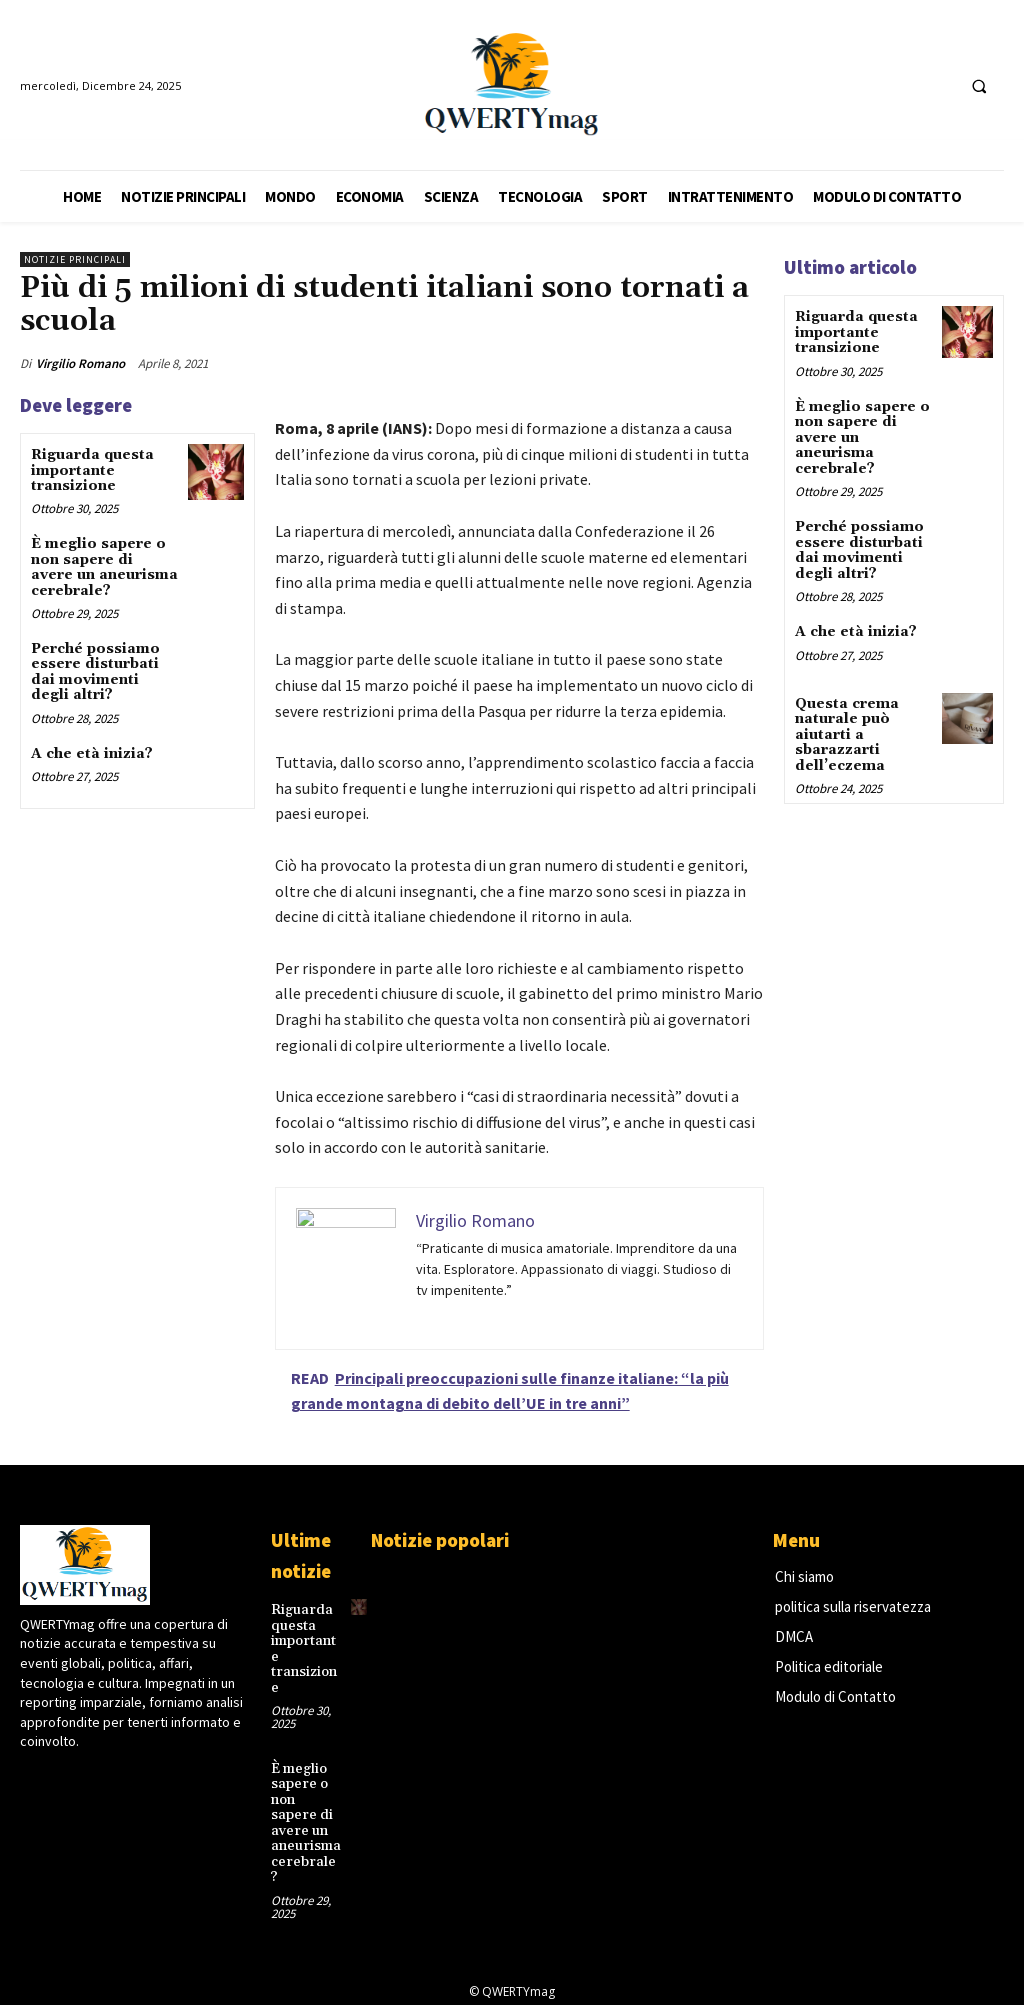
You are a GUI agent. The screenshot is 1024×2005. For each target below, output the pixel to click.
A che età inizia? (92, 754)
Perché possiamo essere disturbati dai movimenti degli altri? (95, 672)
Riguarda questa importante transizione (92, 470)
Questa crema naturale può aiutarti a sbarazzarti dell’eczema (847, 734)
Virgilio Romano (80, 363)
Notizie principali (75, 259)
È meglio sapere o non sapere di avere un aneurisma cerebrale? (104, 567)
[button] (979, 86)
